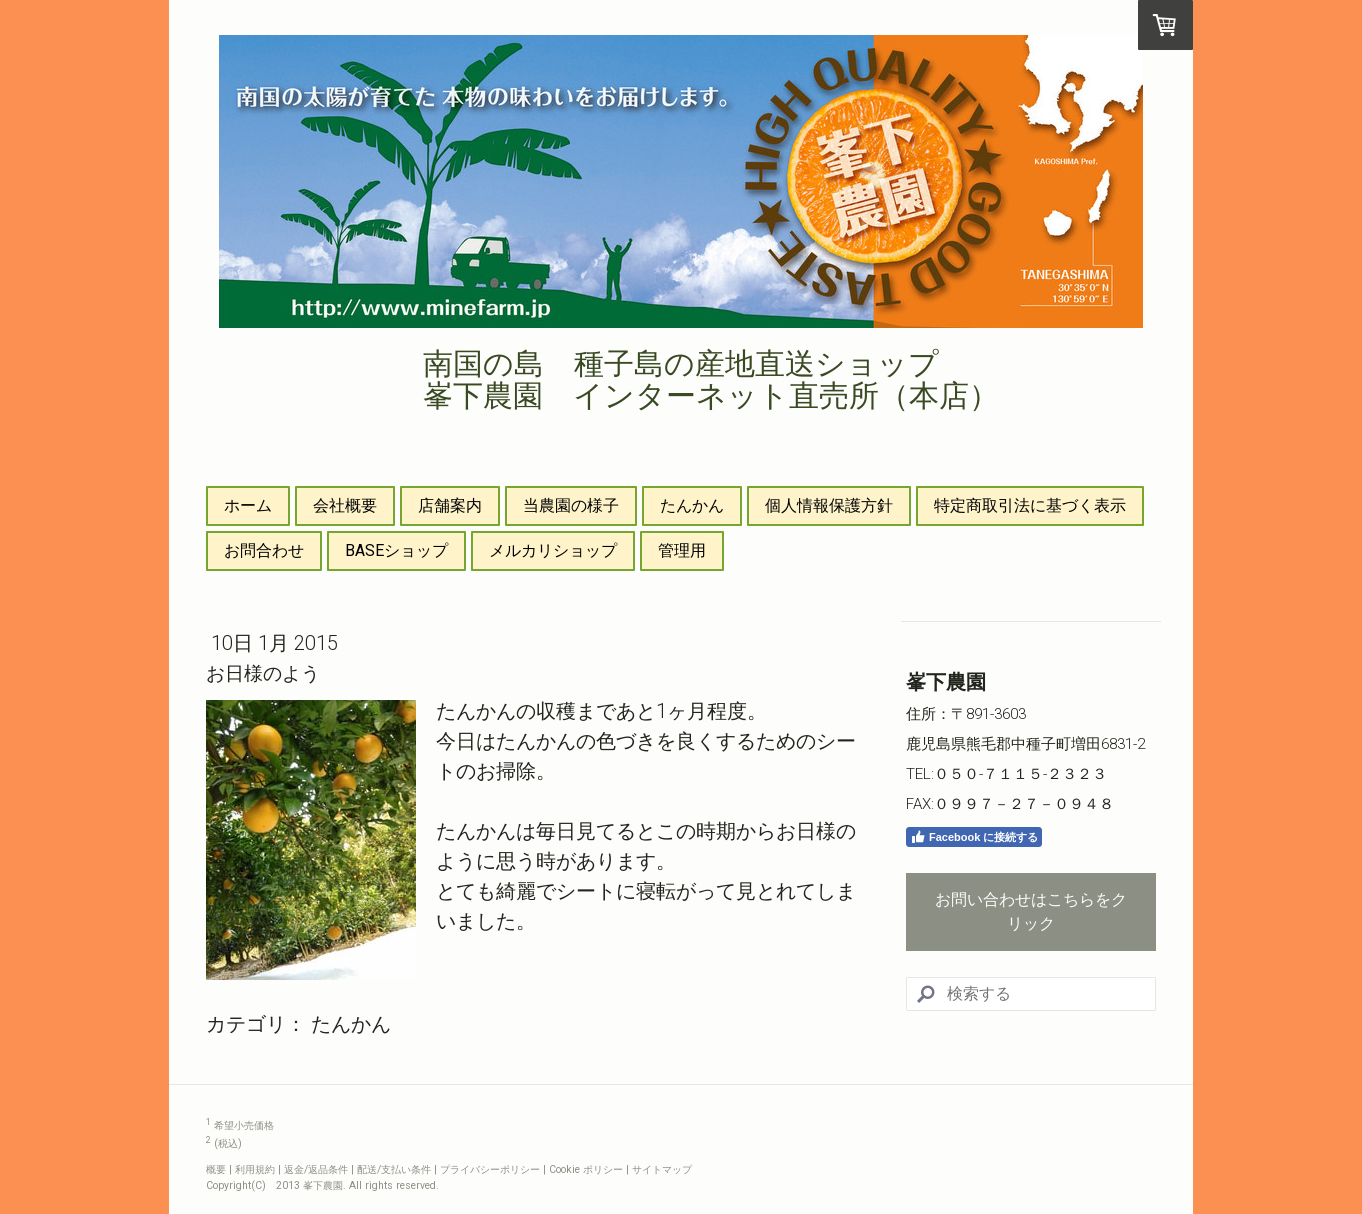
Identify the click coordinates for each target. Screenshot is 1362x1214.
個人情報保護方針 (829, 505)
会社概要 (345, 505)
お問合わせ (264, 550)
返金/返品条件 (316, 1169)
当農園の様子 (571, 505)
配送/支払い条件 (394, 1169)
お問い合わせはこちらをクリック (1031, 911)
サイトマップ (662, 1169)
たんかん (692, 505)
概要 (216, 1169)
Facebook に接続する (974, 837)
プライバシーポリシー (490, 1169)
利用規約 (255, 1169)
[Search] (1031, 994)
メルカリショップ (553, 550)
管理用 (682, 550)
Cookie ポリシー (586, 1169)
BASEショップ (396, 550)
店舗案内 (450, 505)
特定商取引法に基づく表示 (1030, 505)
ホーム (248, 505)
